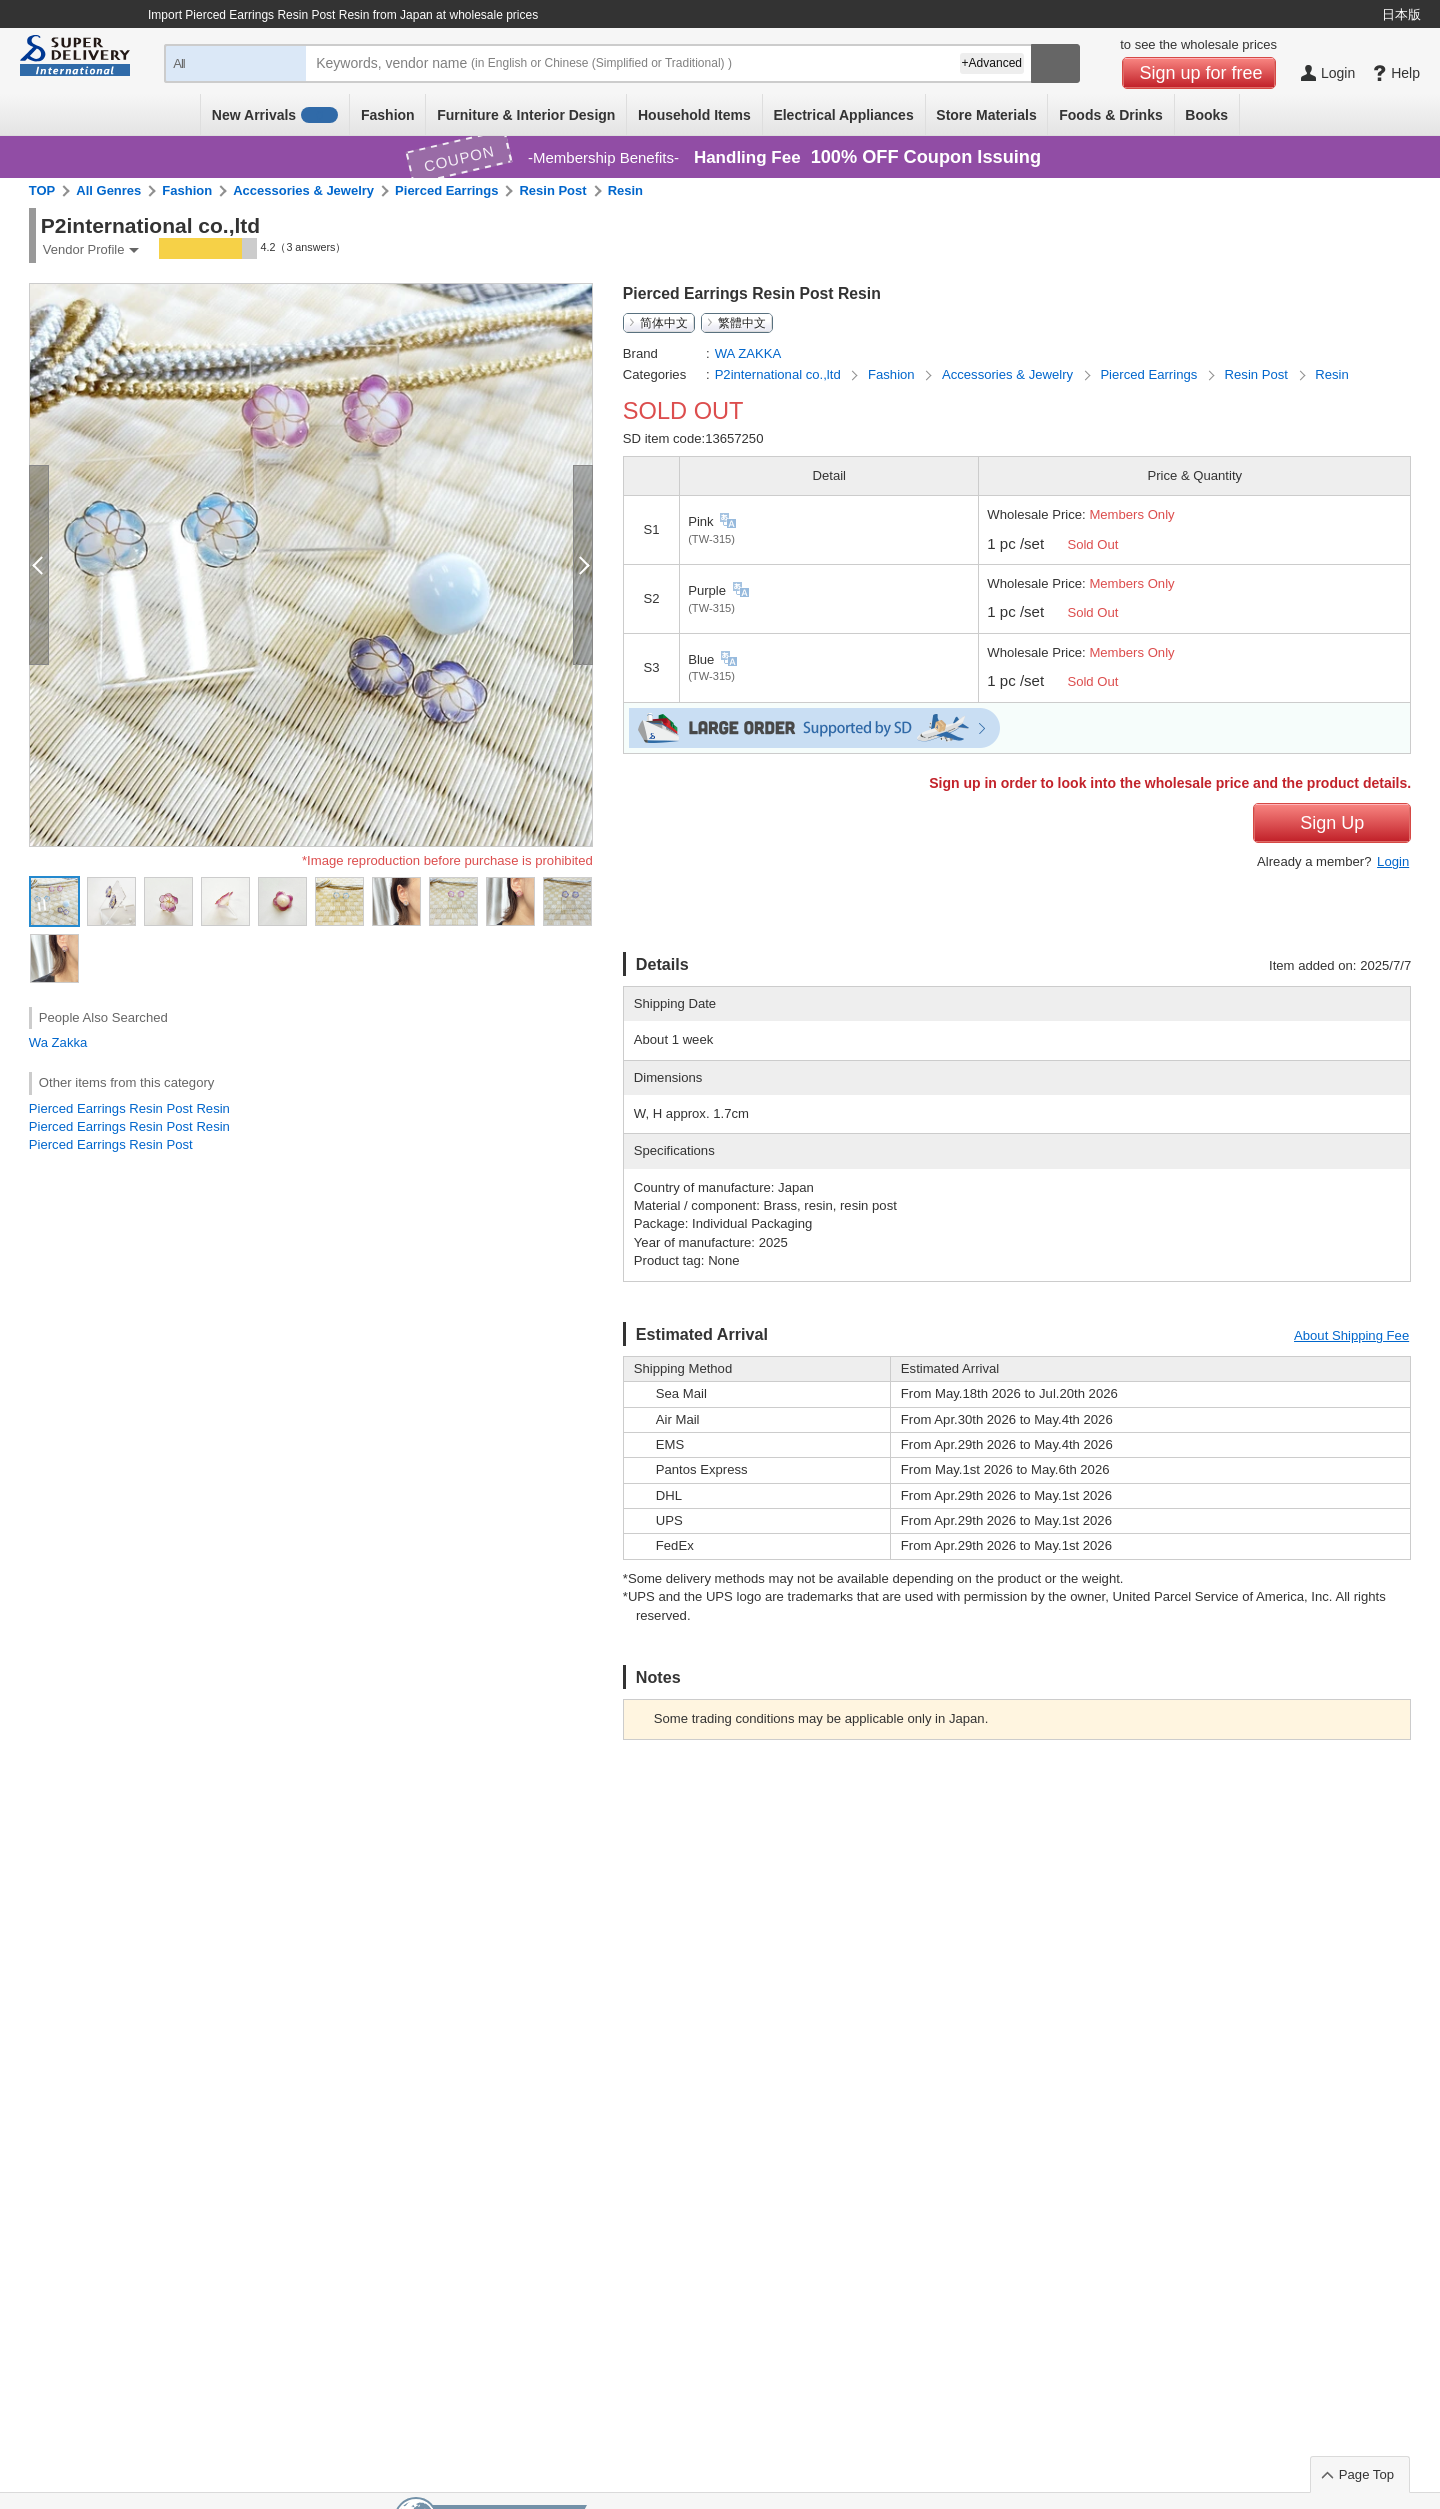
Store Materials (986, 115)
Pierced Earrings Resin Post (111, 1144)
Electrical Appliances (843, 115)
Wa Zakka (58, 1042)
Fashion (388, 115)
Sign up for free (1201, 73)
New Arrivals (275, 115)
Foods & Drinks (1110, 115)
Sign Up (1332, 823)
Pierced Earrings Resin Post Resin (129, 1108)
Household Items (694, 115)
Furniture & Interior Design (526, 115)
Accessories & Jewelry (303, 190)
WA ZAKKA (748, 353)
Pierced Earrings (446, 190)
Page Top (1366, 2474)
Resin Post (552, 190)
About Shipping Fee (1351, 1335)
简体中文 (664, 323)
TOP (42, 190)
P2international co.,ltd (780, 374)
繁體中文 (742, 323)
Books (1206, 115)
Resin (625, 190)
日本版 (1401, 14)
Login (1393, 861)
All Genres (108, 190)
